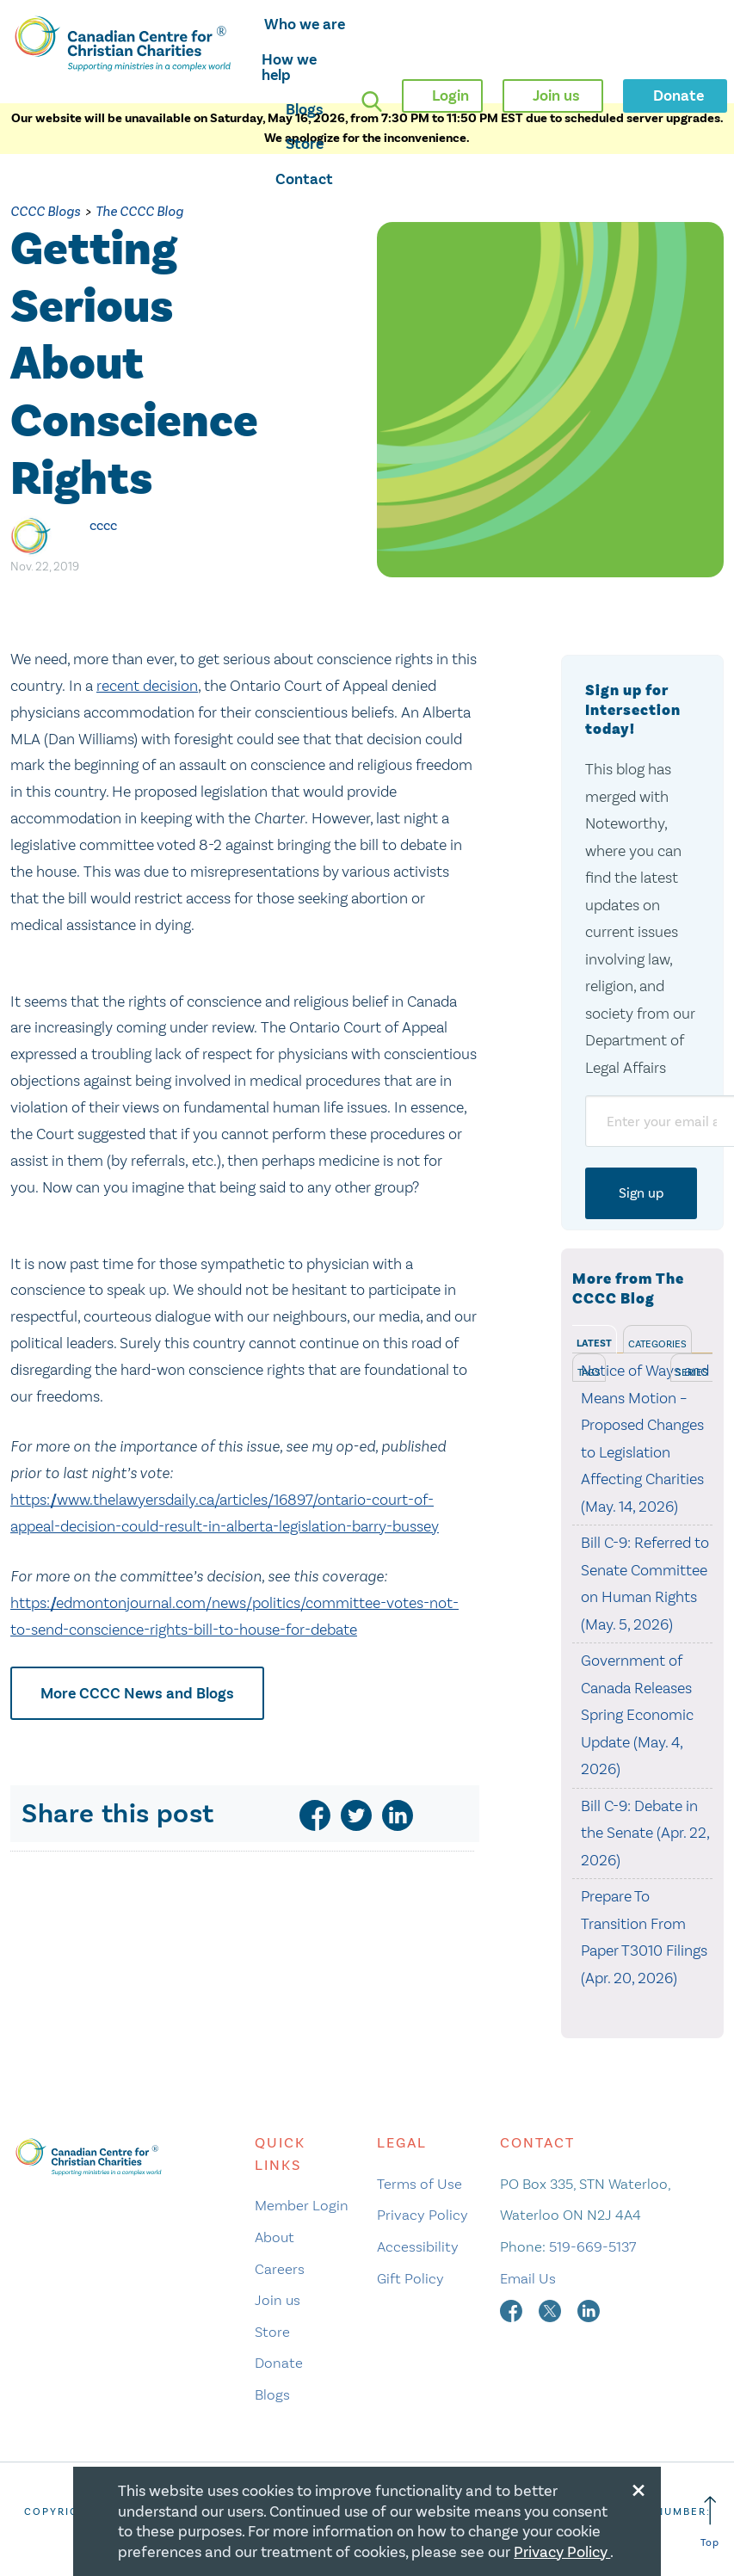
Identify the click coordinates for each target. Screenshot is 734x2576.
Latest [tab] (594, 1343)
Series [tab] (691, 1372)
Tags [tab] (589, 1372)
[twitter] (356, 1815)
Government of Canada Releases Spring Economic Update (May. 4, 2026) (637, 1714)
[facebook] (314, 1815)
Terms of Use (419, 2183)
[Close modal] (638, 2487)
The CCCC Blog (139, 211)
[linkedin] (397, 1815)
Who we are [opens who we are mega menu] (304, 24)
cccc (103, 525)
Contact (304, 178)
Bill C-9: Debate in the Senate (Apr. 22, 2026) (645, 1833)
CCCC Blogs (45, 211)
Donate (279, 2362)
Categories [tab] (657, 1344)
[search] (371, 101)
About (274, 2237)
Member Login (301, 2205)
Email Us (528, 2278)
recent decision (147, 685)
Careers (280, 2268)
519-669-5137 (592, 2246)
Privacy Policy (422, 2214)
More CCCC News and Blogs (137, 1693)
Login (450, 95)
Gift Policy (410, 2278)
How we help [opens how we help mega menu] (289, 67)
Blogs (305, 109)
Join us (277, 2299)
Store (305, 143)
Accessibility (418, 2246)
